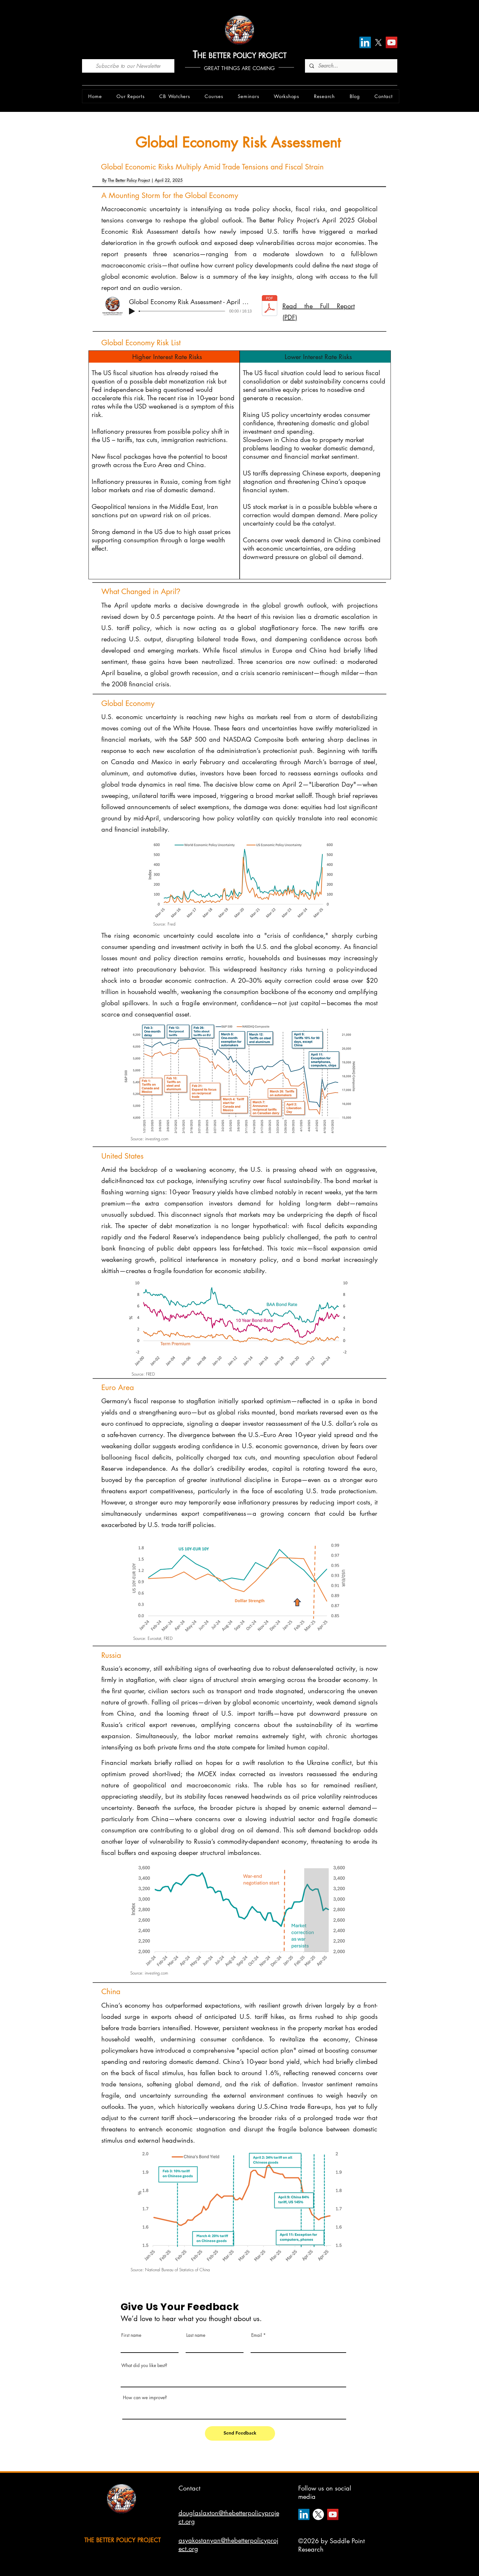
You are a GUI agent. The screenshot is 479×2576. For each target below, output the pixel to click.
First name (131, 2335)
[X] (378, 42)
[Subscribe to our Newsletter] (128, 66)
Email (256, 2335)
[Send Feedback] (240, 2433)
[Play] (132, 311)
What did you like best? (144, 2365)
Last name (195, 2335)
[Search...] (351, 66)
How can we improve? (145, 2397)
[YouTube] (391, 42)
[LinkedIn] (365, 42)
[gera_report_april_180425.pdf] (269, 306)
